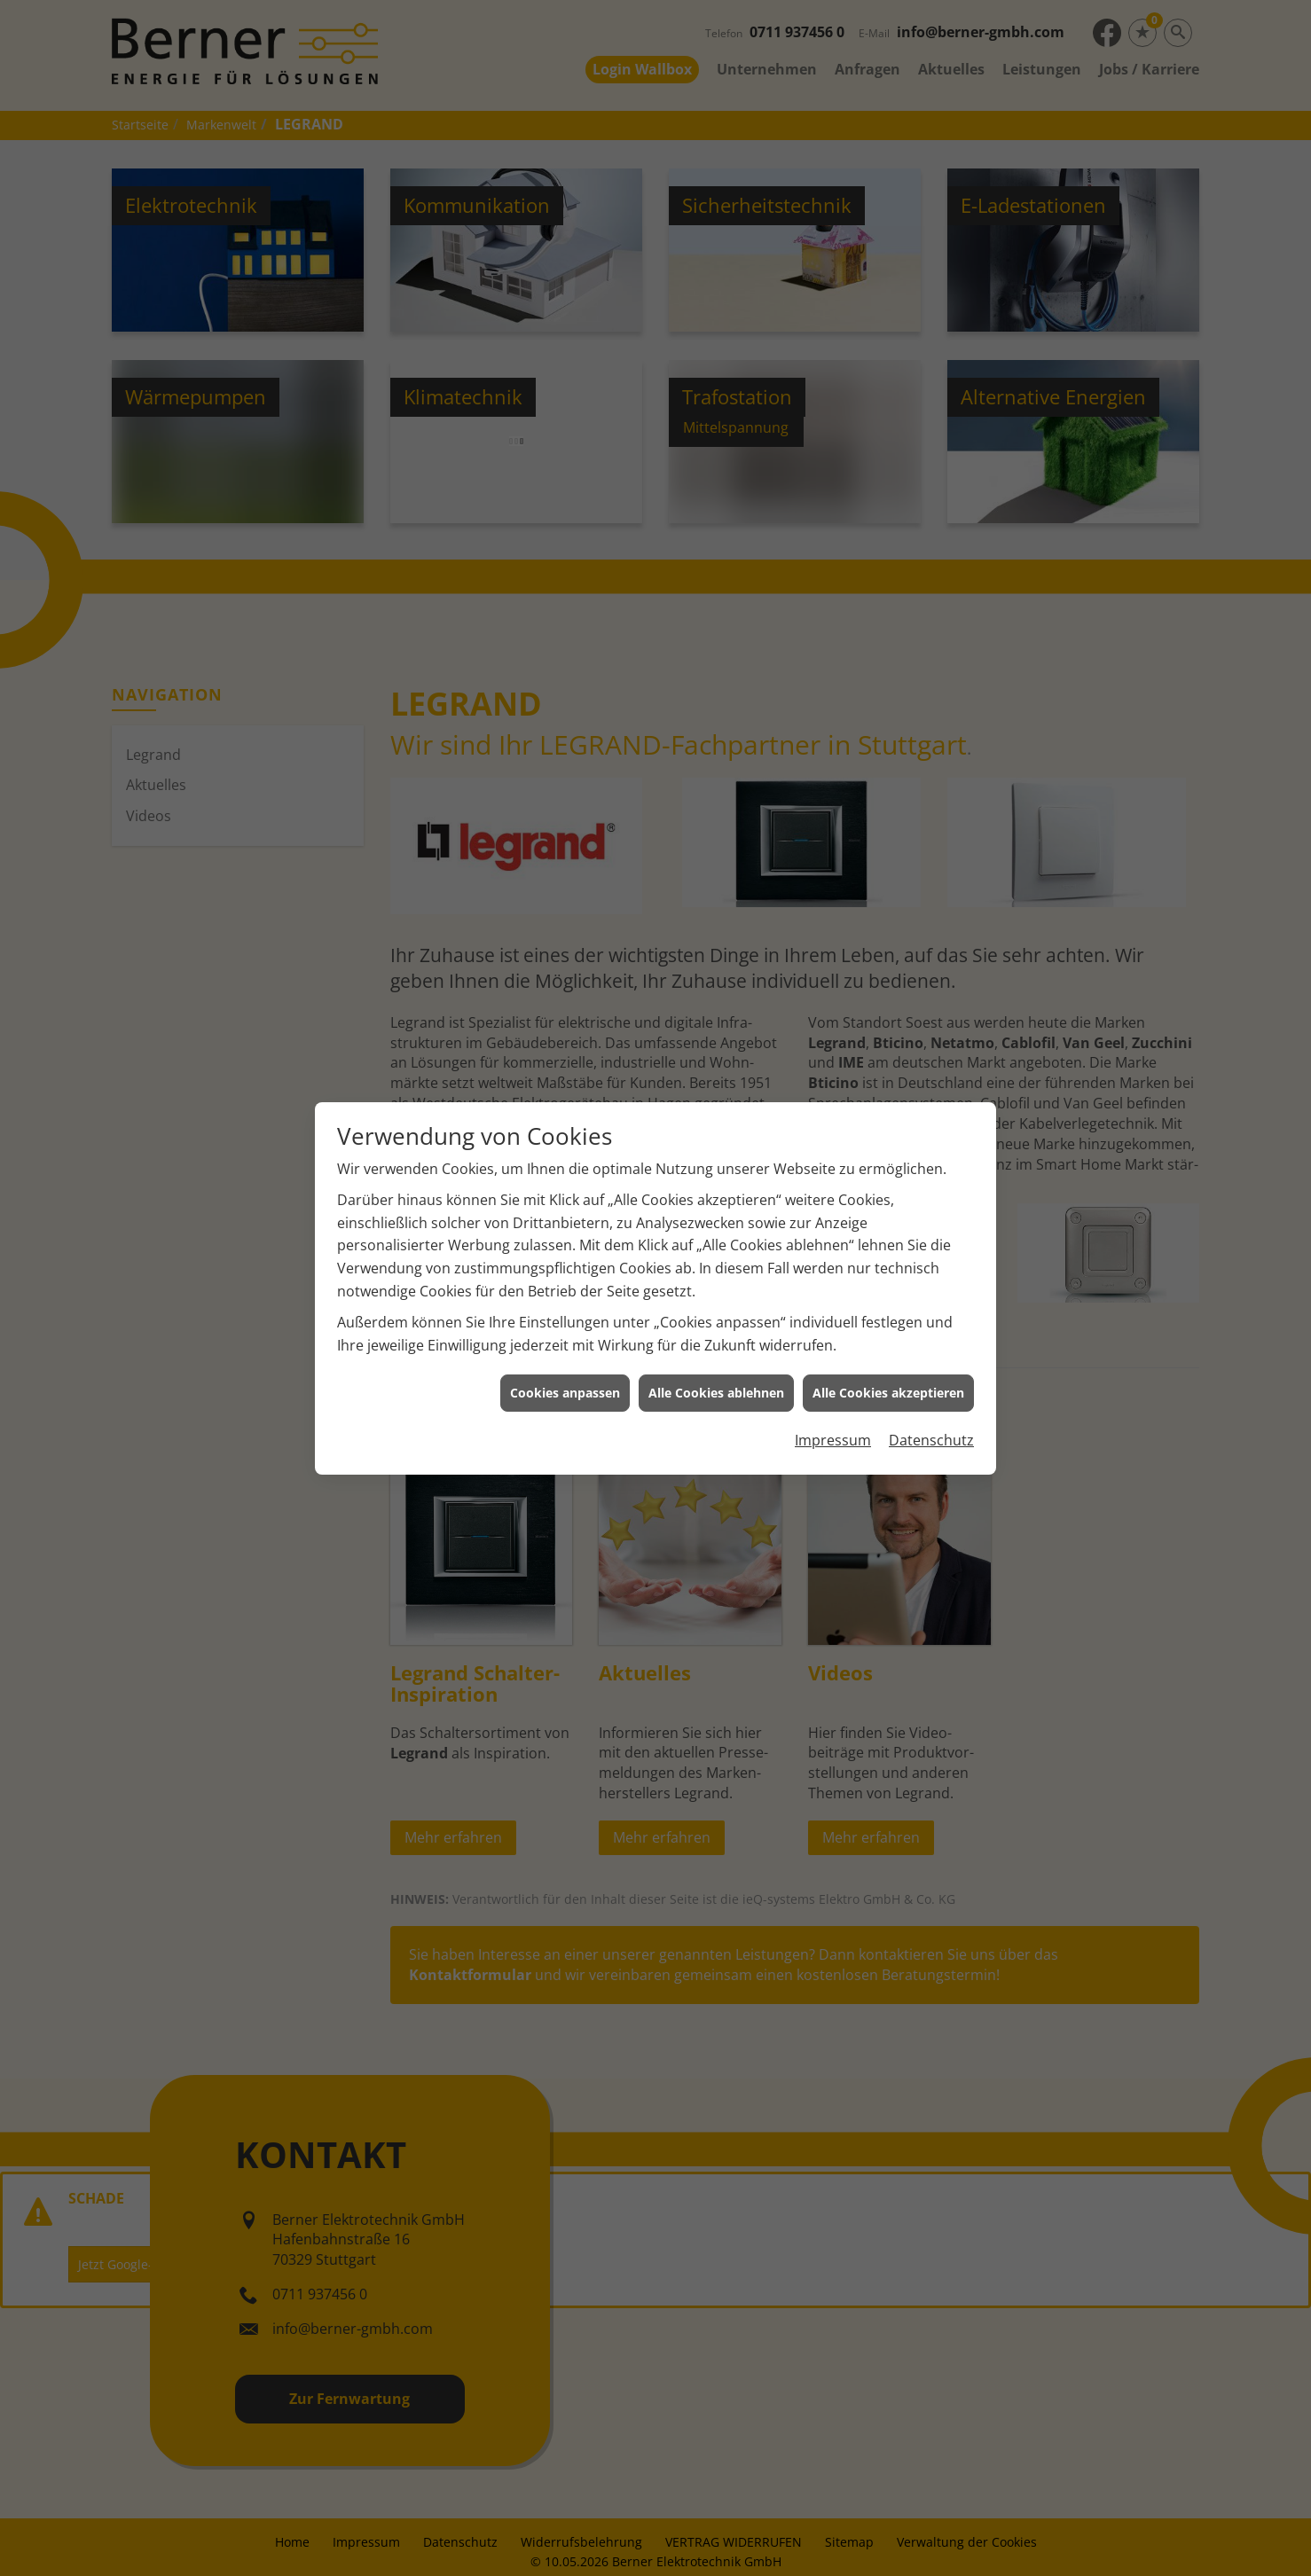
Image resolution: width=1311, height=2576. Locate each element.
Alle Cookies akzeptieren (888, 1366)
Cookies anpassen (565, 1366)
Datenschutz (931, 1414)
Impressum (833, 1414)
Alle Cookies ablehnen (716, 1366)
